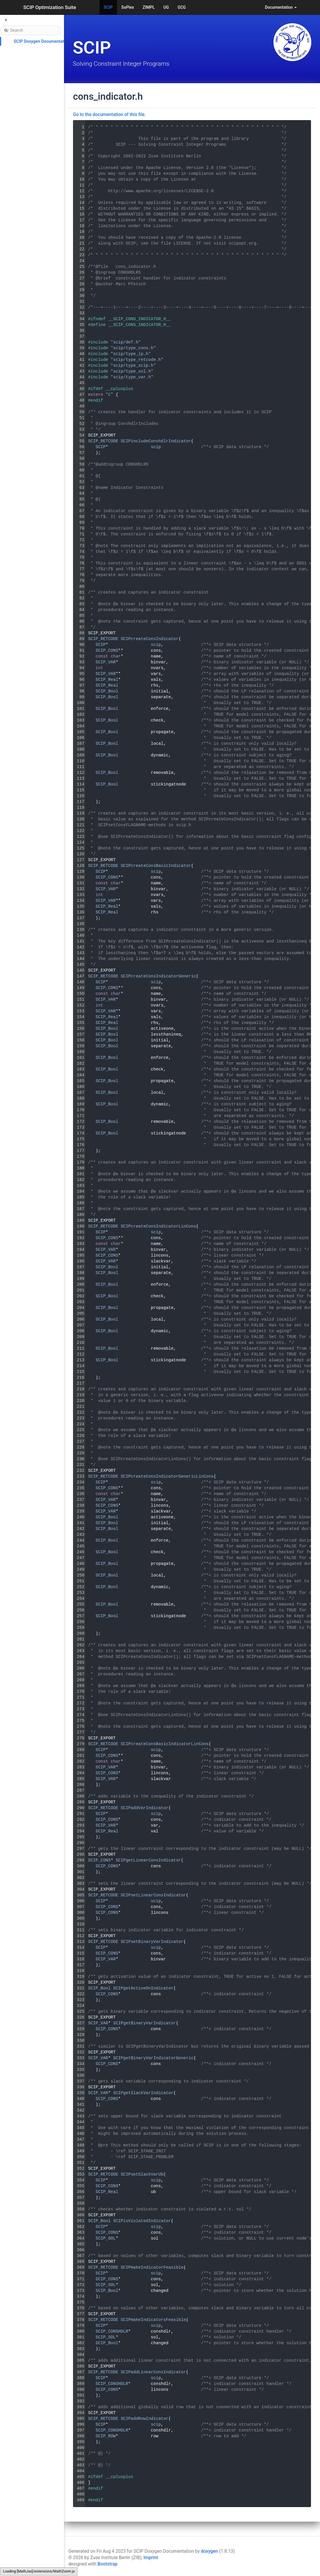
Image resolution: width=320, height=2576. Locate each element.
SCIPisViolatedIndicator (142, 2221)
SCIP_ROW (106, 2436)
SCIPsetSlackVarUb (142, 2174)
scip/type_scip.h (133, 365)
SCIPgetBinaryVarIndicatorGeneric (153, 2058)
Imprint (150, 2557)
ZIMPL (149, 7)
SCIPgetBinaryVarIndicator (144, 2023)
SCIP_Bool (107, 691)
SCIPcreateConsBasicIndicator (156, 865)
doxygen (209, 2551)
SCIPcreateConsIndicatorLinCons (158, 1226)
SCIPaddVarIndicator (144, 1808)
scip (156, 447)
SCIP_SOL (106, 2238)
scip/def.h (125, 342)
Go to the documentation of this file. (109, 114)
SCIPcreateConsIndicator (150, 639)
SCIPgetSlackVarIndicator (143, 2093)
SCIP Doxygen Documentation (42, 41)
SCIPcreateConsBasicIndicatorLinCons (165, 1744)
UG (166, 7)
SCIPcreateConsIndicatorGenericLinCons (167, 1476)
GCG (181, 7)
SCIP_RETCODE (103, 441)
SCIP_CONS (107, 650)
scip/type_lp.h (130, 354)
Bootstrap (107, 2564)
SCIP (108, 7)
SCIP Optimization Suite (49, 7)
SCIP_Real (107, 679)
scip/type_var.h (132, 377)
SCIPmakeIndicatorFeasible (152, 2267)
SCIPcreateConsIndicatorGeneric (158, 976)
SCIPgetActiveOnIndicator (143, 1988)
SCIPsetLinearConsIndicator (153, 1895)
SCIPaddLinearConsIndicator (153, 2372)
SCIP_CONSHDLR (112, 2331)
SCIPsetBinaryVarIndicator (152, 1941)
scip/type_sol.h (132, 371)
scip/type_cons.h (133, 348)
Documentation (281, 7)
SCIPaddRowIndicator (144, 2418)
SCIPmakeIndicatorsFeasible (153, 2319)
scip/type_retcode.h (137, 359)
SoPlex (127, 7)
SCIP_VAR (106, 662)
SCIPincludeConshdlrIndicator (156, 441)
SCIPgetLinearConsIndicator (148, 1860)
